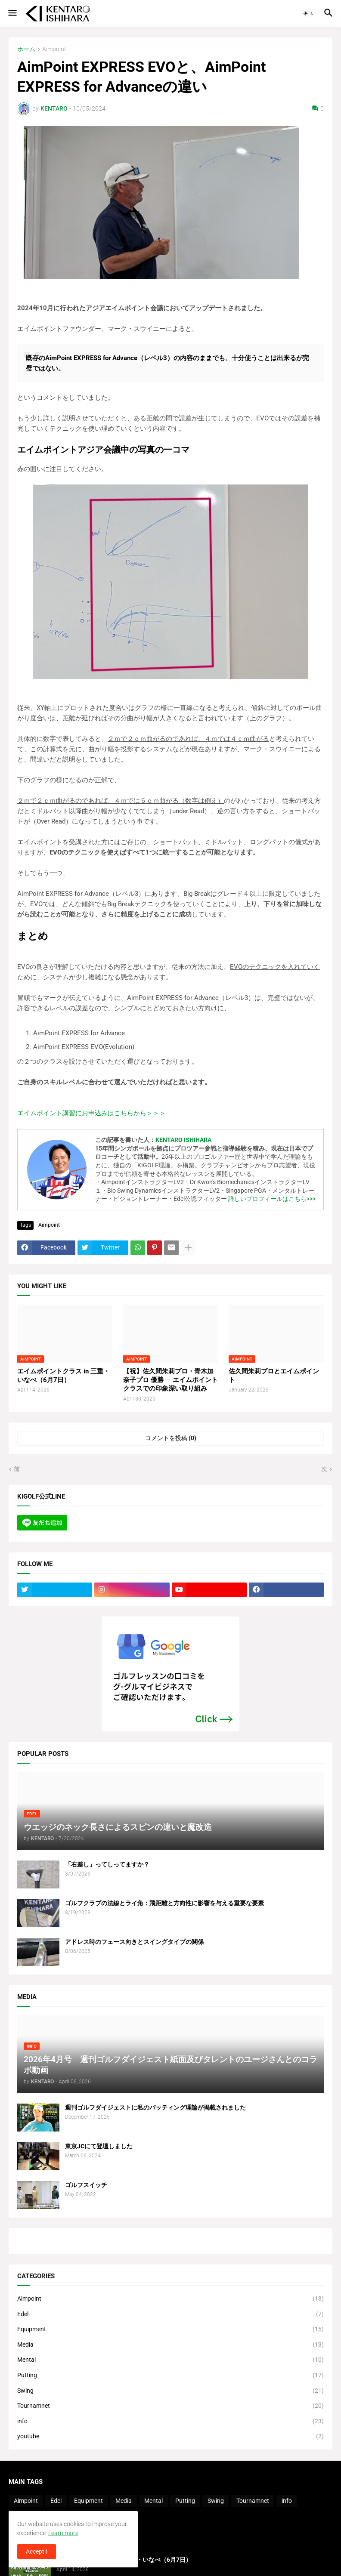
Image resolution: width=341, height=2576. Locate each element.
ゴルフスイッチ (86, 2184)
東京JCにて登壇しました (99, 2146)
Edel (170, 2314)
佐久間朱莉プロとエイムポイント (274, 1375)
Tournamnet (170, 2406)
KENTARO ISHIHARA (183, 1139)
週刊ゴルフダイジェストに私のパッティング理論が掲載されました (155, 2107)
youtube (170, 2436)
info (170, 2421)
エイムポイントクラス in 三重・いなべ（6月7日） (63, 1375)
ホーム (26, 49)
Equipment (170, 2329)
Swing (170, 2391)
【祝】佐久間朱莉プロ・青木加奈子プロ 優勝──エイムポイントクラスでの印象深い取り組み (170, 1380)
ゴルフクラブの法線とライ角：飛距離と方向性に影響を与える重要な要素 (164, 1903)
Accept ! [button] (36, 2551)
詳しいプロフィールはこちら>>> (272, 1198)
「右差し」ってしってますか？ (107, 1864)
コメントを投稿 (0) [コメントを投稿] (170, 1438)
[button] (12, 13)
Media (170, 2345)
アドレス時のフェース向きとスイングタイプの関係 (134, 1941)
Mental (170, 2360)
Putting (170, 2375)
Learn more (63, 2533)
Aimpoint (54, 49)
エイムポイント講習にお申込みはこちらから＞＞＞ (91, 1113)
